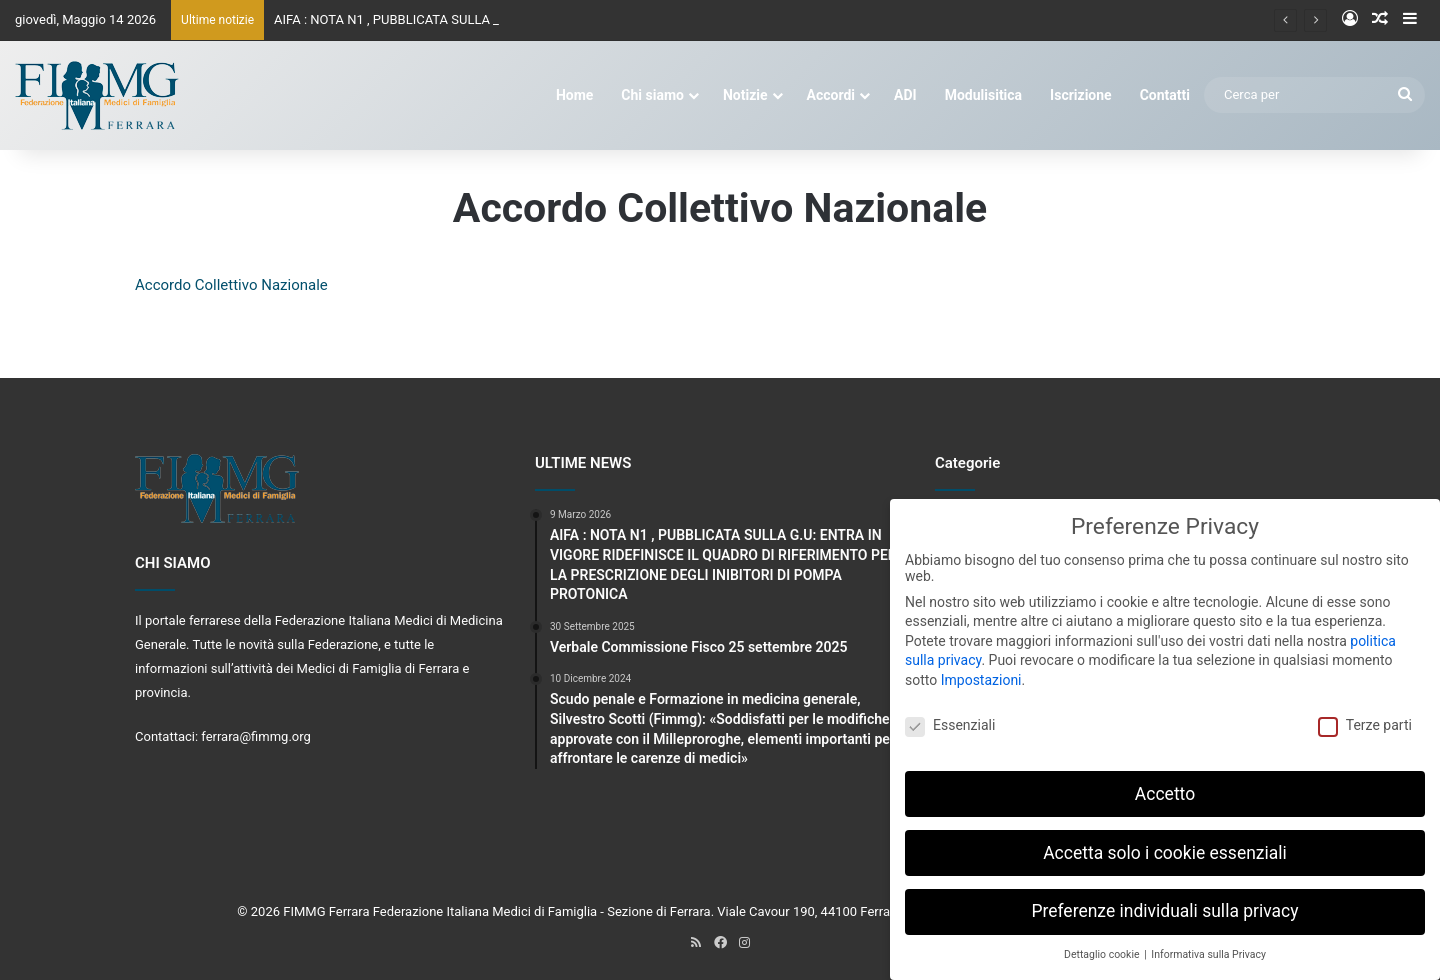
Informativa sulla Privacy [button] (1208, 940)
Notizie (745, 95)
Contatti (1165, 95)
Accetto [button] (1165, 780)
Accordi (831, 95)
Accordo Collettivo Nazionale (231, 285)
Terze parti (1365, 711)
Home (574, 95)
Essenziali (950, 711)
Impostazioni (981, 666)
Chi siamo (652, 95)
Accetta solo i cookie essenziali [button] (1165, 839)
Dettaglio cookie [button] (1103, 940)
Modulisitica (983, 95)
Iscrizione (1081, 95)
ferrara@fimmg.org (256, 736)
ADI (905, 95)
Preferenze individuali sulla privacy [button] (1164, 898)
